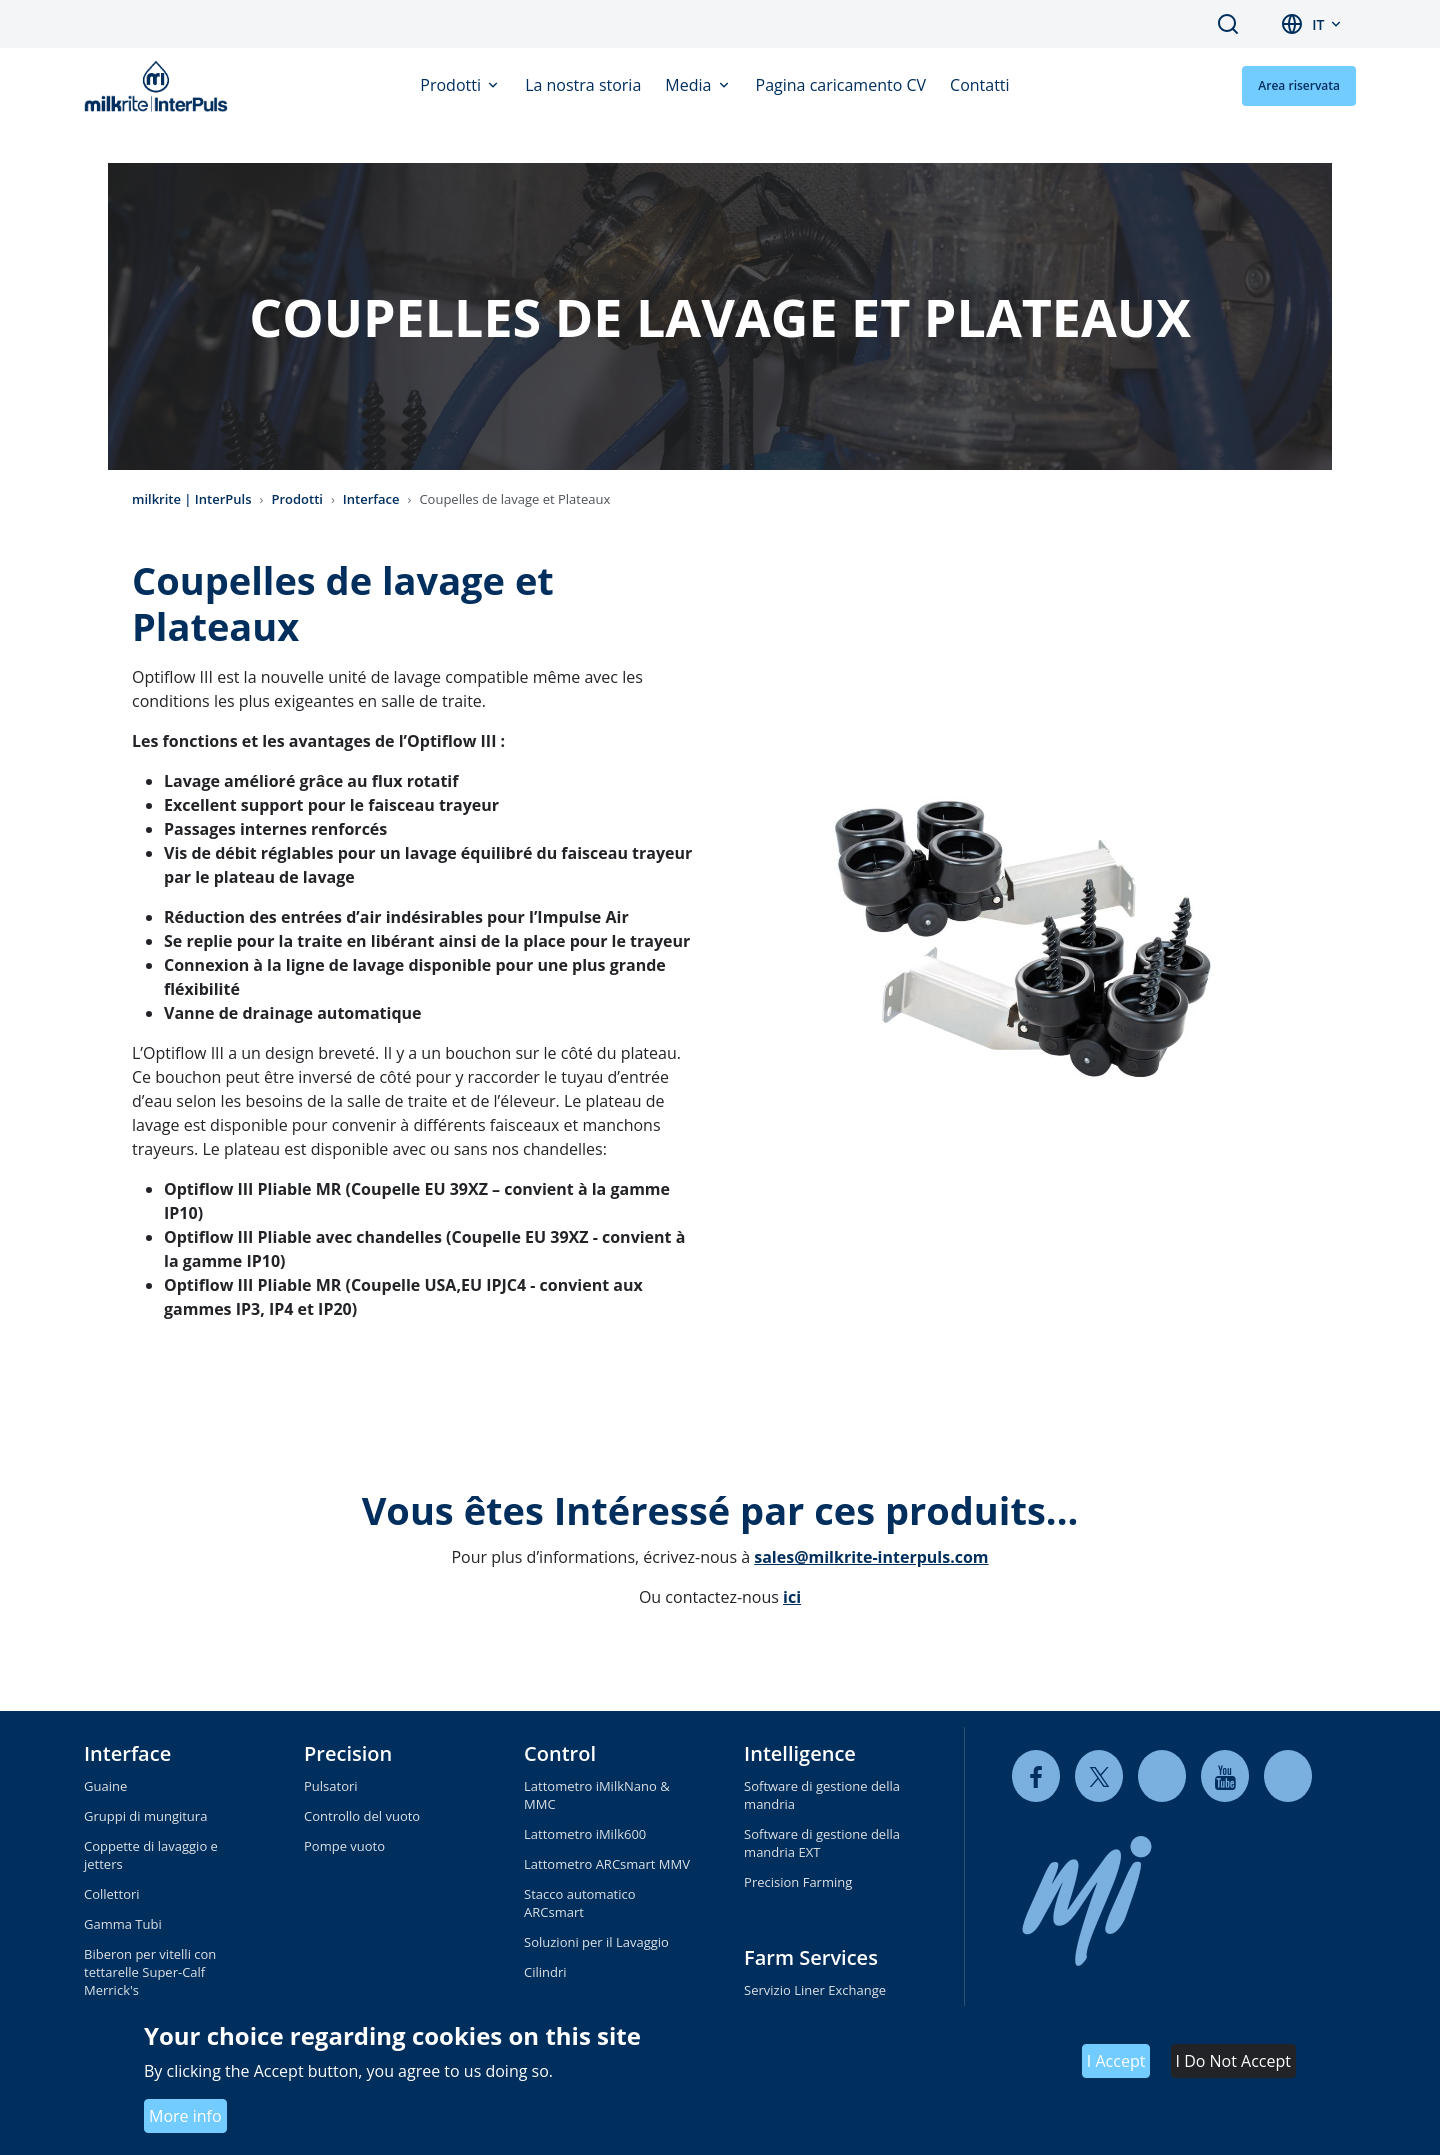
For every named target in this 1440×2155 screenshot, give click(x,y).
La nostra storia (583, 85)
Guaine (105, 1786)
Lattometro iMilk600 (585, 1834)
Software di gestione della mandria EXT (822, 1843)
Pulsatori (331, 1786)
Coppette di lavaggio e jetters (151, 1855)
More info (185, 2116)
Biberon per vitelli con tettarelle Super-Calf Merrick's (150, 1972)
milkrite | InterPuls (192, 499)
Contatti (980, 85)
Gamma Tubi (123, 1924)
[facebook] (1036, 1776)
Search (1228, 24)
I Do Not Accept (1233, 2061)
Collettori (112, 1894)
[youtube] (1225, 1776)
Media (690, 85)
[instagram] (1288, 1776)
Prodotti (452, 85)
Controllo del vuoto (362, 1816)
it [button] (1318, 24)
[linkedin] (1162, 1776)
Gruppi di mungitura (145, 1816)
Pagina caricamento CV (841, 85)
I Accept (1116, 2061)
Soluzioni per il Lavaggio (596, 1942)
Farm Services (811, 1957)
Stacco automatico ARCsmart (580, 1903)
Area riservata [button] (1299, 85)
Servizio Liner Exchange (815, 1990)
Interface (371, 499)
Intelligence (800, 1753)
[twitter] (1099, 1776)
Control (560, 1753)
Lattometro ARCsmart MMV (607, 1864)
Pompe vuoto (344, 1846)
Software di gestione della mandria (822, 1795)
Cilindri (545, 1972)
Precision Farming (798, 1882)
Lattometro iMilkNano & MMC (597, 1795)
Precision (348, 1753)
